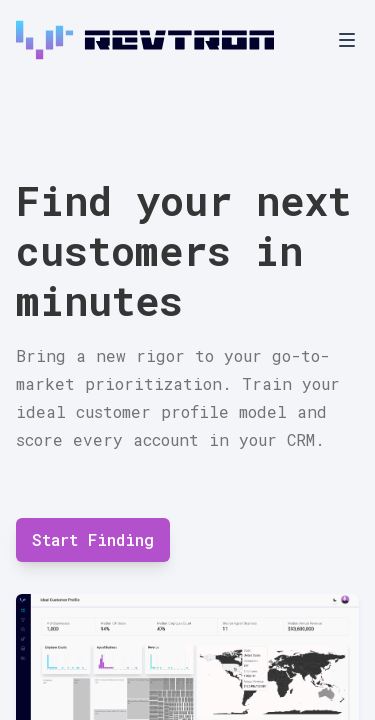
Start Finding (93, 539)
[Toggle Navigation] (347, 40)
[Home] (145, 40)
